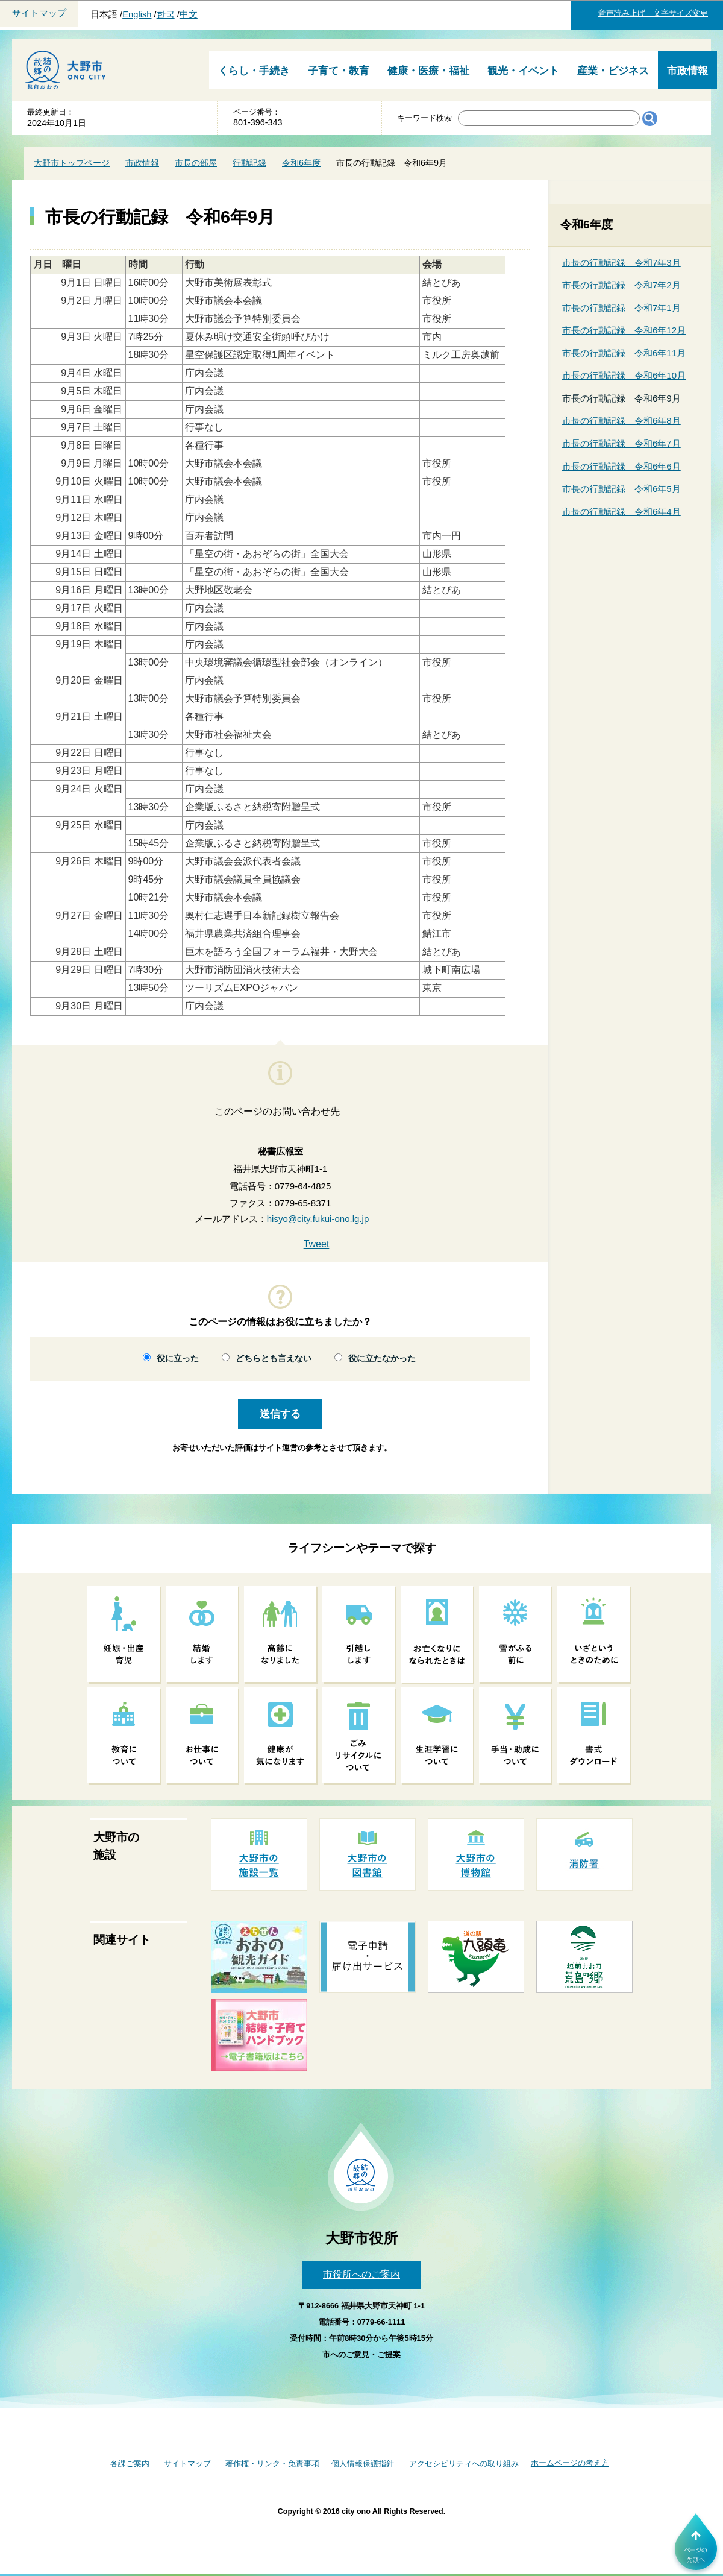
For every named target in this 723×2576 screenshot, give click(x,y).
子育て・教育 (338, 71)
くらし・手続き (254, 71)
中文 (189, 14)
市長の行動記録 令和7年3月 (621, 262)
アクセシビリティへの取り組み (464, 2463)
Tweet (317, 1244)
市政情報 (687, 71)
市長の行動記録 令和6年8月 (621, 420)
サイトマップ (39, 13)
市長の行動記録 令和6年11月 (624, 353)
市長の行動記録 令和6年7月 (621, 443)
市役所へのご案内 (361, 2274)
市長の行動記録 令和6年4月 (621, 511)
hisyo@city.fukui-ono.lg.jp (318, 1219)
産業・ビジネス (613, 71)
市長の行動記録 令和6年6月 (621, 466)
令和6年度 (301, 163)
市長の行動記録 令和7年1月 (621, 308)
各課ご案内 (129, 2463)
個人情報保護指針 (362, 2463)
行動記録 (249, 163)
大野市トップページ (72, 163)
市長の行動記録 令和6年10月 (624, 375)
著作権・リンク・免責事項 (272, 2463)
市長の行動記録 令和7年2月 (621, 285)
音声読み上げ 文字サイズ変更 (653, 12)
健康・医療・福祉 (428, 71)
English (136, 14)
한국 (166, 14)
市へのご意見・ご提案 (361, 2354)
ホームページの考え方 (570, 2462)
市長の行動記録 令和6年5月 (621, 488)
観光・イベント (523, 71)
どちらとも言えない (273, 1358)
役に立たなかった (382, 1358)
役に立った (178, 1358)
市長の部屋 (196, 163)
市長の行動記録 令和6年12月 (624, 330)
